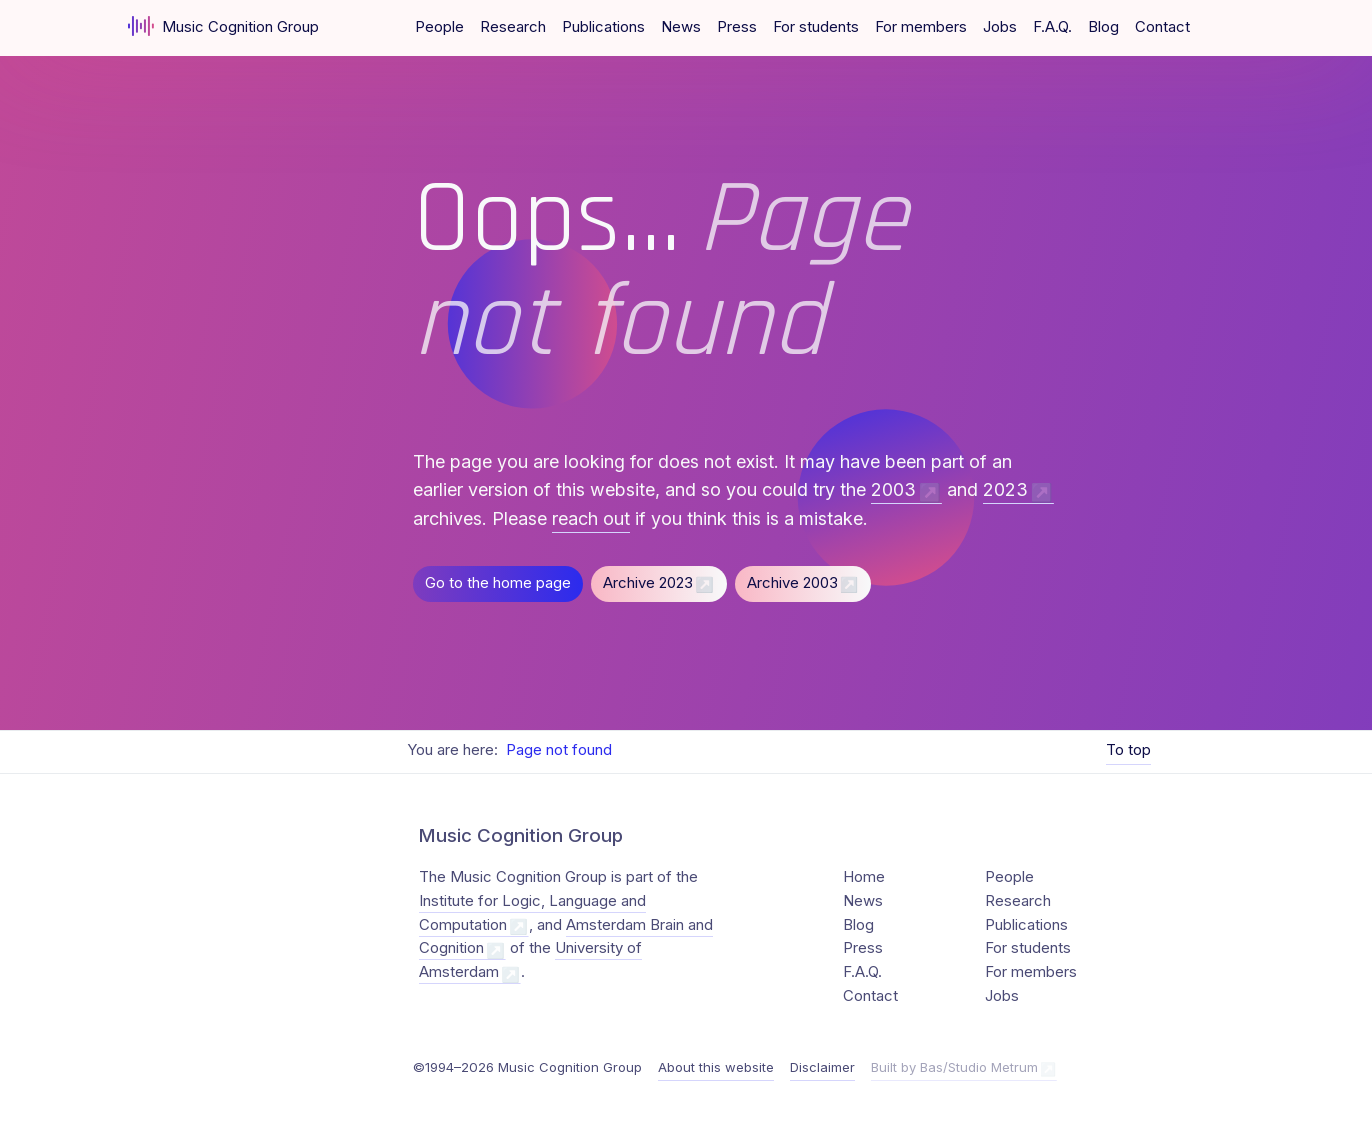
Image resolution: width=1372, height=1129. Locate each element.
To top (1128, 750)
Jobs (1000, 27)
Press (737, 27)
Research (513, 27)
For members (921, 27)
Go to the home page (498, 583)
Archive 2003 (792, 583)
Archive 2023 (648, 583)
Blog (1103, 27)
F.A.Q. (1052, 27)
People (439, 27)
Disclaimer (822, 1067)
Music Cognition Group (223, 26)
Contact (1162, 27)
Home (864, 877)
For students (816, 27)
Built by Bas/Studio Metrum (954, 1067)
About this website (716, 1067)
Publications (603, 27)
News (681, 27)
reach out (591, 518)
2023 (1005, 490)
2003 (893, 490)
